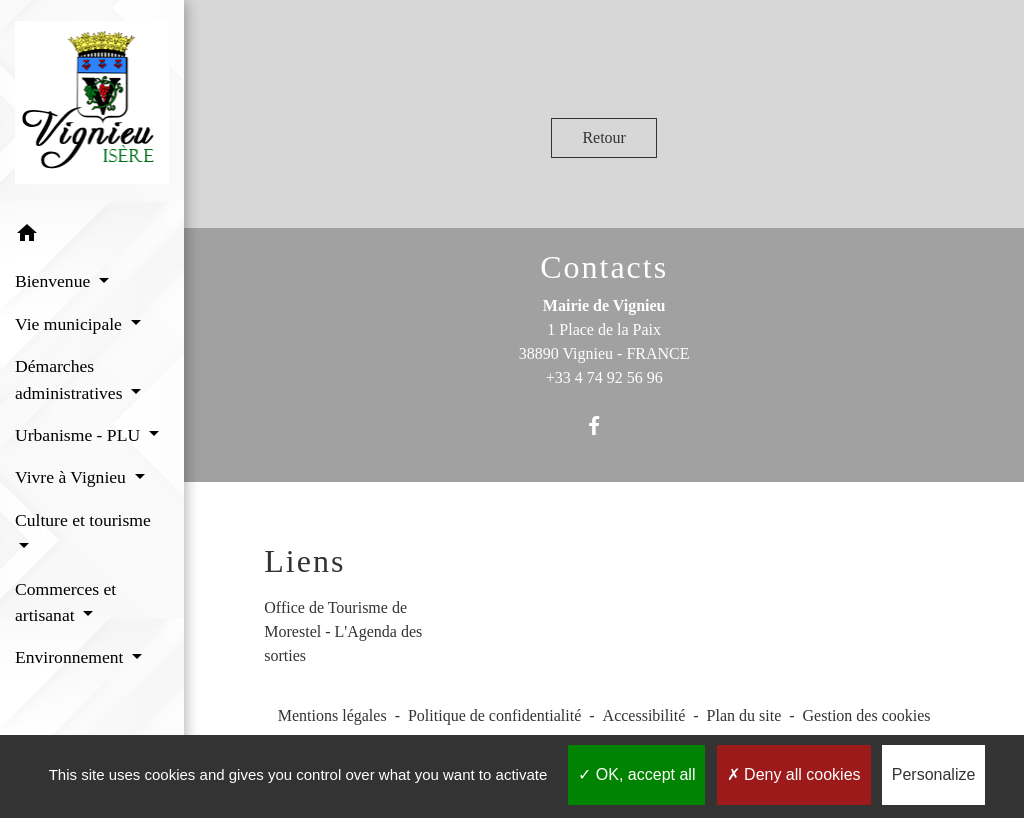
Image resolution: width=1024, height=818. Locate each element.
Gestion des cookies (867, 715)
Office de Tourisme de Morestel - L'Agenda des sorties (343, 631)
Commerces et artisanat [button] (65, 602)
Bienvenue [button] (55, 281)
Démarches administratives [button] (71, 379)
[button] (92, 236)
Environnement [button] (71, 657)
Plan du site (744, 715)
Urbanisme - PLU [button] (80, 435)
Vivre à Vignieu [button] (72, 477)
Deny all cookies (794, 774)
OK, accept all (636, 774)
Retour (604, 137)
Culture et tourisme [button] (83, 520)
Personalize (934, 774)
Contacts (604, 267)
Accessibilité (644, 715)
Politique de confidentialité (494, 715)
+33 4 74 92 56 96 (604, 377)
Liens (304, 561)
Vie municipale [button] (70, 324)
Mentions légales (332, 715)
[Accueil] (92, 106)
